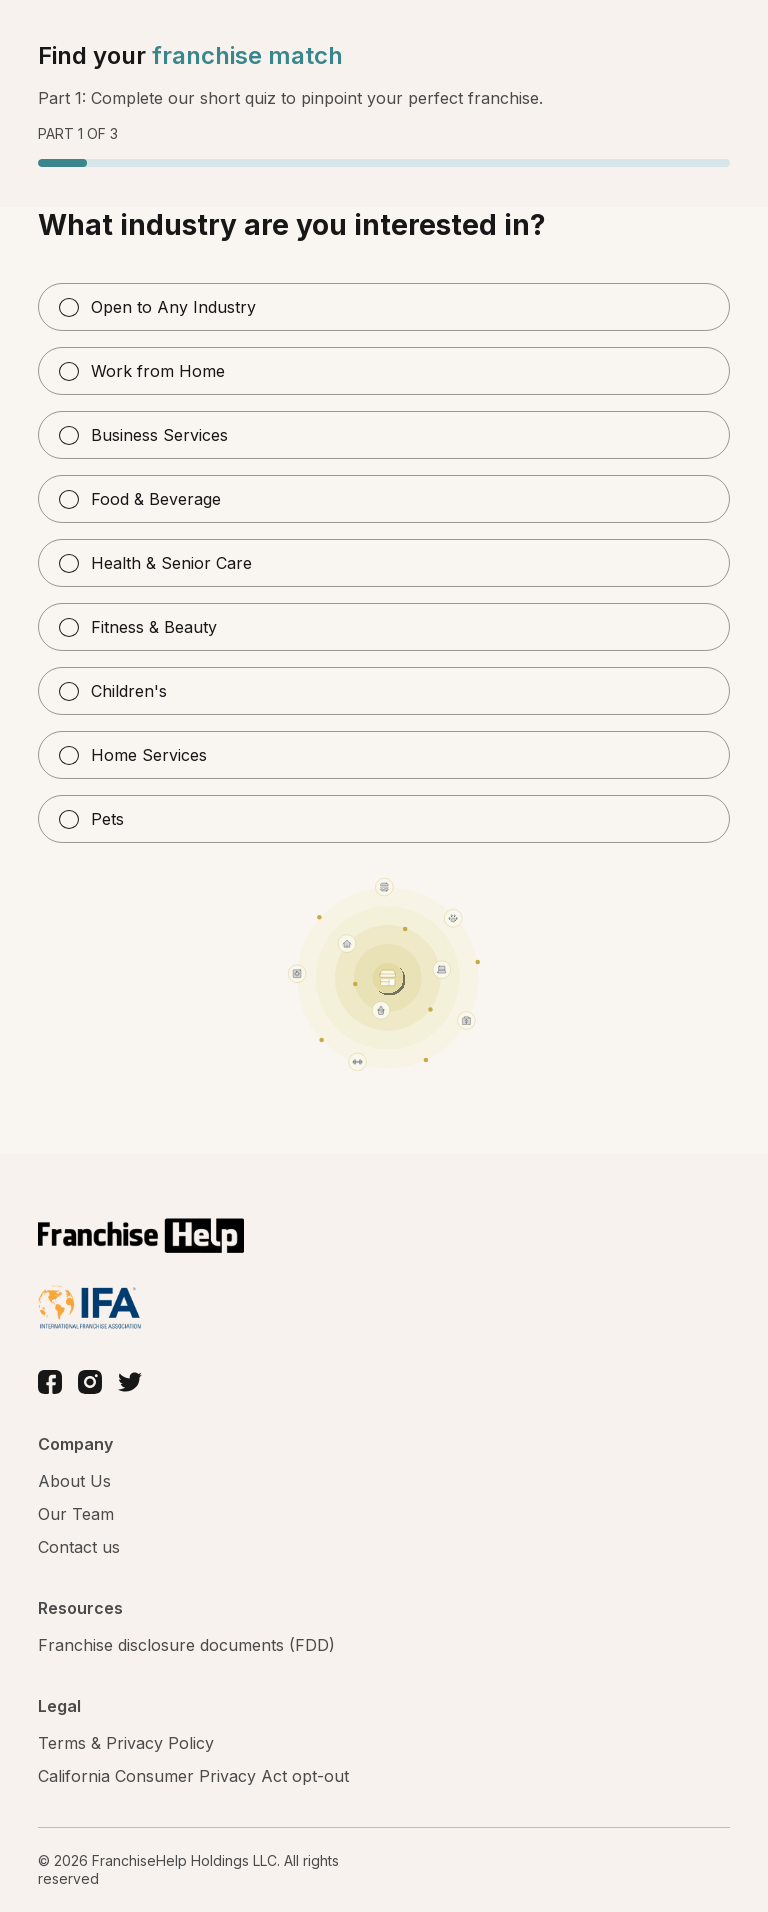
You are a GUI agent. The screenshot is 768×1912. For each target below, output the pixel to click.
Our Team (76, 1514)
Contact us (79, 1547)
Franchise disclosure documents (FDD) (186, 1645)
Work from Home (142, 371)
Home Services (133, 755)
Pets (91, 819)
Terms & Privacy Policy (126, 1743)
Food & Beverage (140, 499)
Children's (113, 691)
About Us (74, 1481)
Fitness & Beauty (138, 627)
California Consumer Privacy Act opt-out (193, 1776)
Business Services (143, 435)
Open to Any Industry (157, 307)
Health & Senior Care (155, 563)
